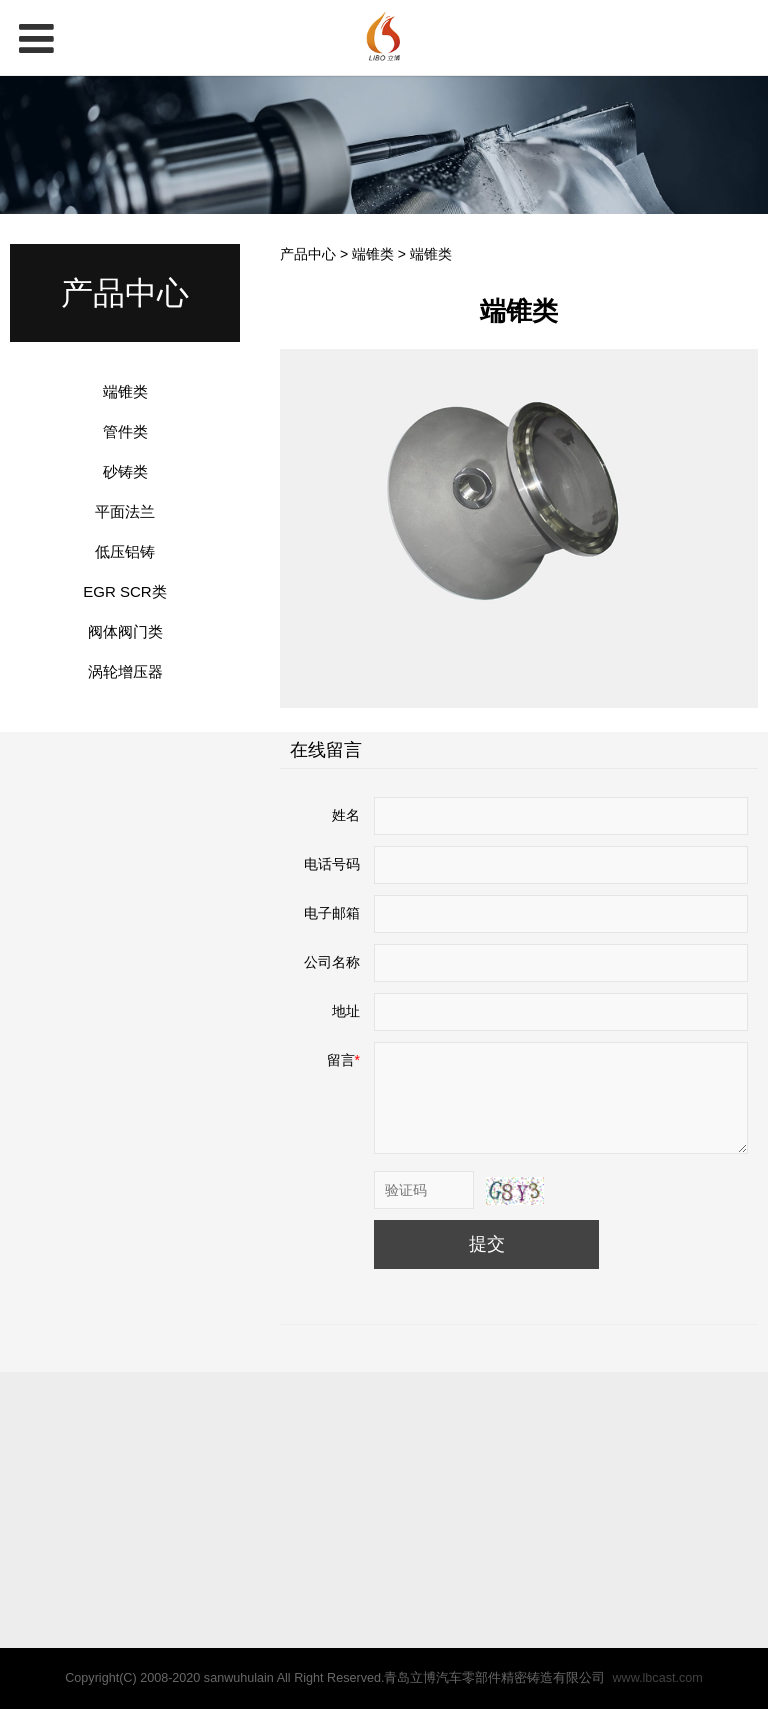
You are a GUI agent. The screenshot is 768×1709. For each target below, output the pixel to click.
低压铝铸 (125, 551)
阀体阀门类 (125, 631)
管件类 (125, 431)
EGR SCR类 (124, 591)
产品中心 (308, 254)
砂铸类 (125, 471)
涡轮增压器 (125, 671)
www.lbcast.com (657, 1678)
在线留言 (326, 750)
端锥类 (125, 391)
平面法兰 (125, 511)
